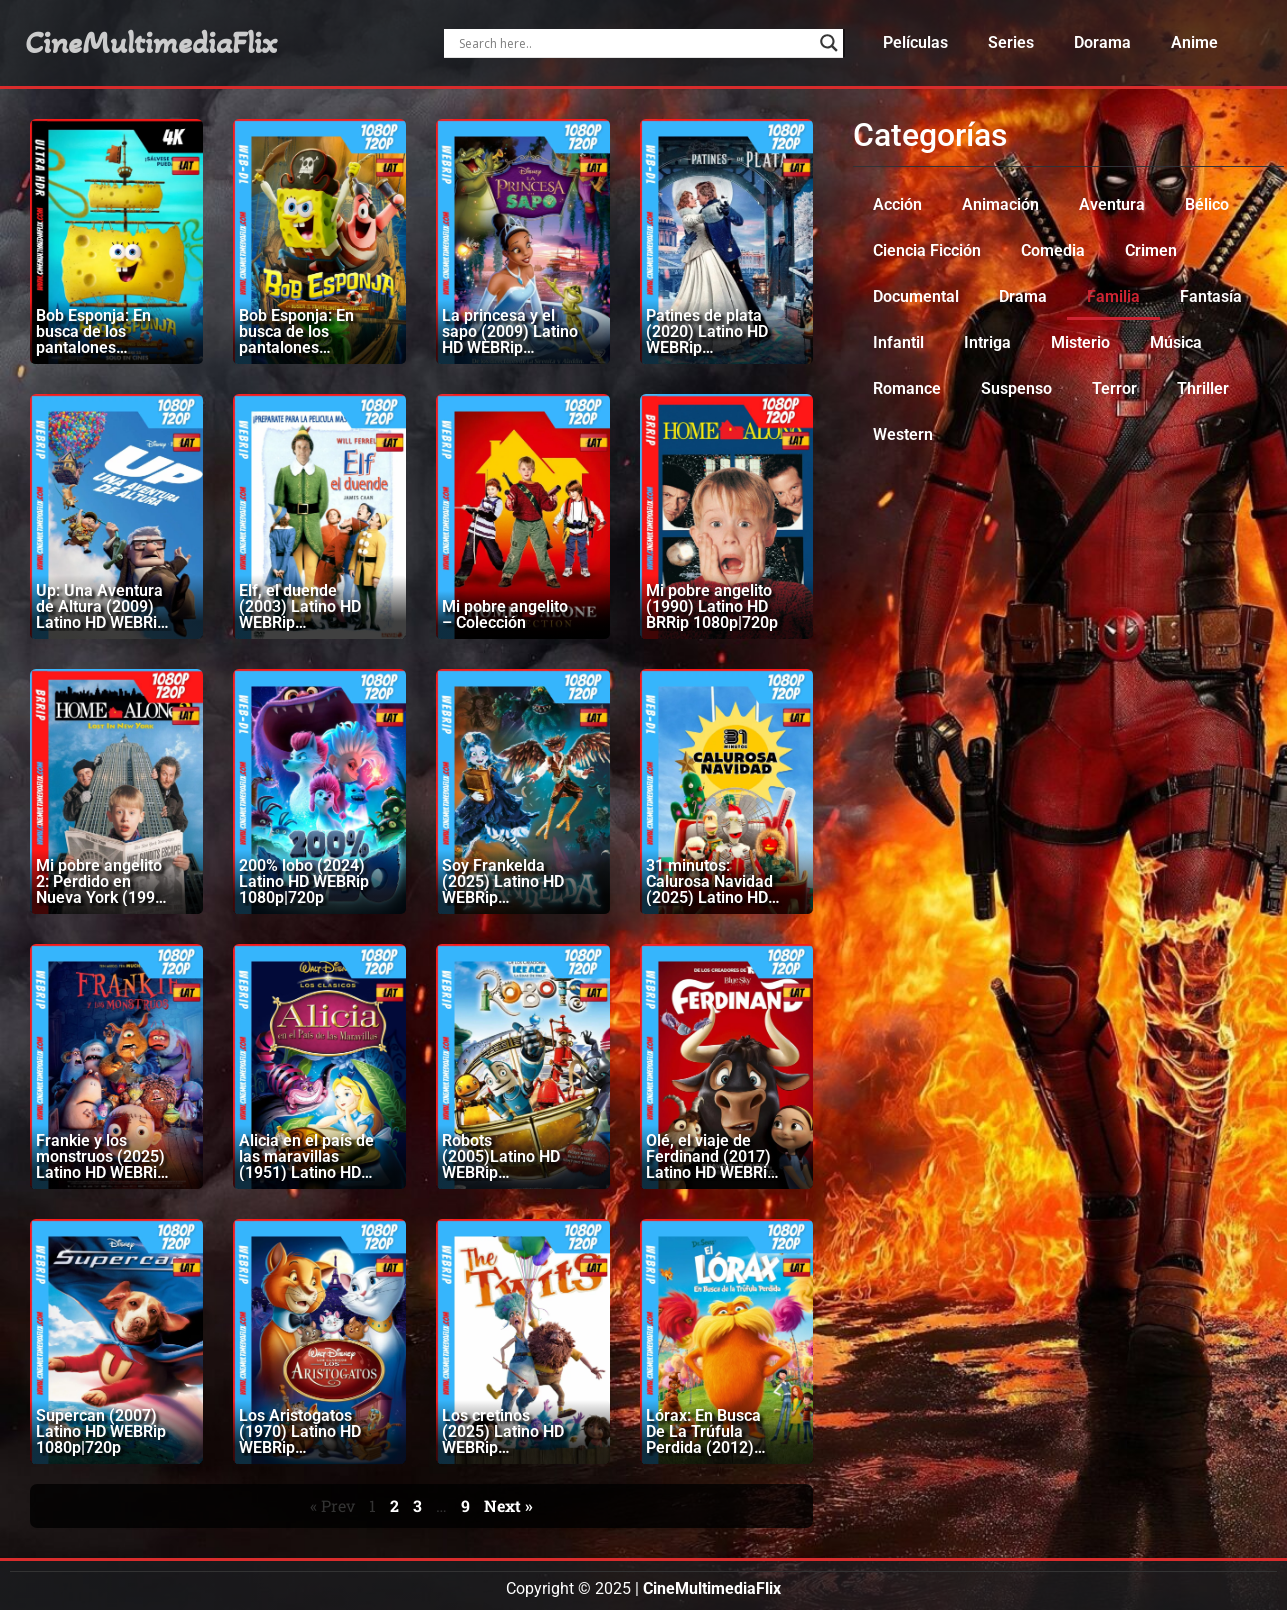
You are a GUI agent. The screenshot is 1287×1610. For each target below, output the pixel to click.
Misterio (1080, 342)
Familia (1113, 296)
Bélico (1207, 204)
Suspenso (1016, 388)
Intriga (987, 342)
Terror (1114, 388)
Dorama (1102, 42)
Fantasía (1211, 296)
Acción (897, 204)
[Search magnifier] (829, 43)
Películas (915, 42)
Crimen (1151, 250)
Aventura (1112, 204)
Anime (1194, 42)
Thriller (1203, 388)
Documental (916, 296)
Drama (1023, 296)
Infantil (898, 342)
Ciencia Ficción (927, 250)
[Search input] (634, 43)
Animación (1000, 204)
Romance (907, 388)
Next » (508, 1505)
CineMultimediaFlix (151, 43)
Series (1011, 42)
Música (1176, 342)
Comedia (1053, 250)
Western (903, 434)
